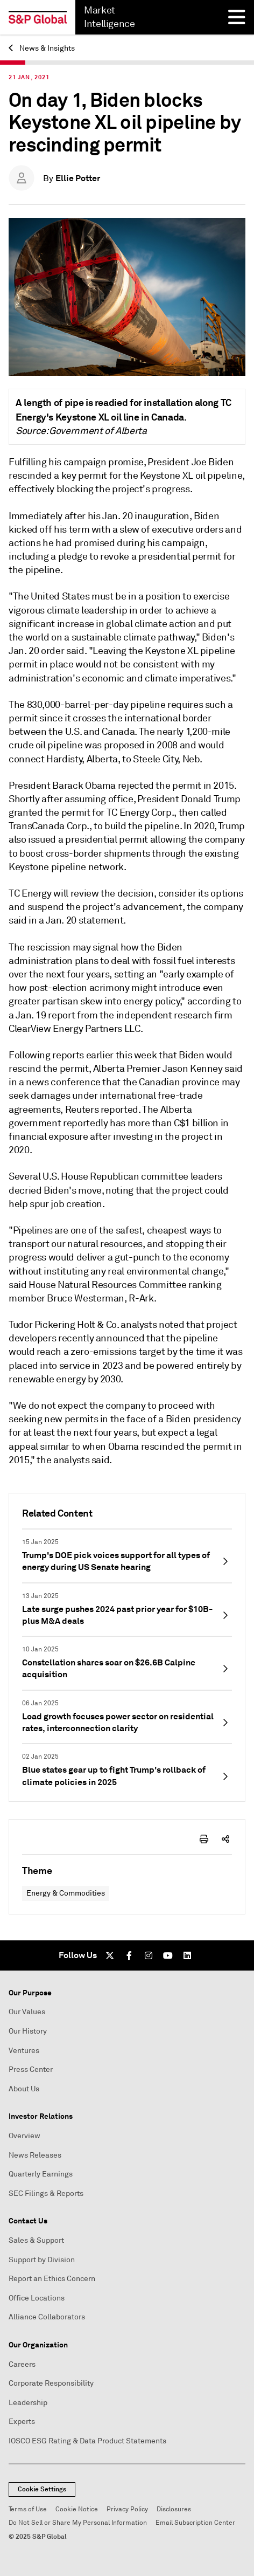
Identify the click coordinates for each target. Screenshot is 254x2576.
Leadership (28, 2402)
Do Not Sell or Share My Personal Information (78, 2523)
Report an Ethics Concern (52, 2278)
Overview (24, 2135)
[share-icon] (225, 1839)
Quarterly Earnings (41, 2174)
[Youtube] (168, 1955)
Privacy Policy (127, 2509)
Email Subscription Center (195, 2523)
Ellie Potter (77, 178)
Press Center (31, 2069)
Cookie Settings (42, 2489)
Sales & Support (36, 2240)
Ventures (24, 2050)
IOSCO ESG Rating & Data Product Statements (87, 2441)
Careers (22, 2364)
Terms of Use (28, 2509)
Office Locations (37, 2298)
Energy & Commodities (65, 1893)
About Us (24, 2088)
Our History (28, 2031)
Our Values (27, 2011)
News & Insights (42, 48)
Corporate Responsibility (51, 2383)
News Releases (35, 2155)
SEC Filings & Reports (46, 2193)
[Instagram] (148, 1955)
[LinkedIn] (187, 1955)
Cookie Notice (76, 2509)
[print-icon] (203, 1839)
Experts (22, 2421)
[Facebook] (129, 1955)
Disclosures (174, 2509)
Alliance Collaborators (47, 2317)
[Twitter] (109, 1955)
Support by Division (42, 2259)
